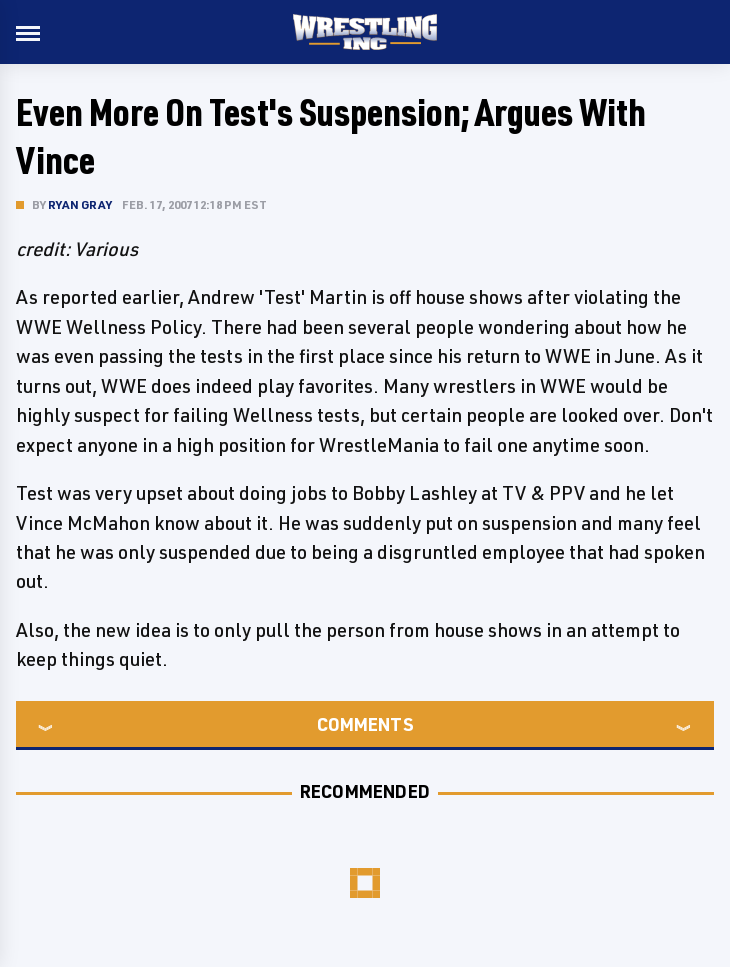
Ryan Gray (80, 204)
